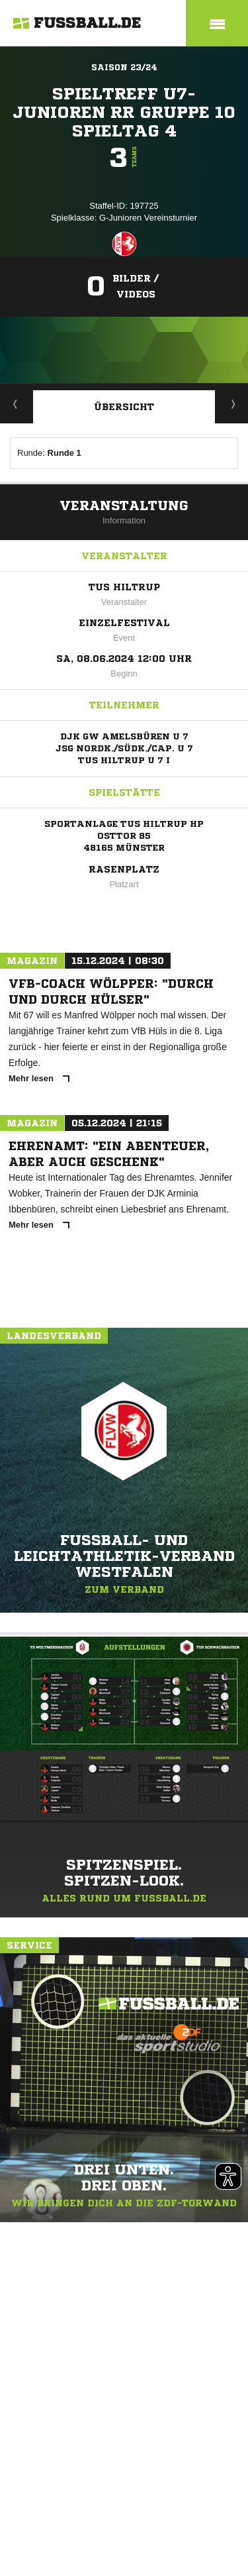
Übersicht (124, 406)
